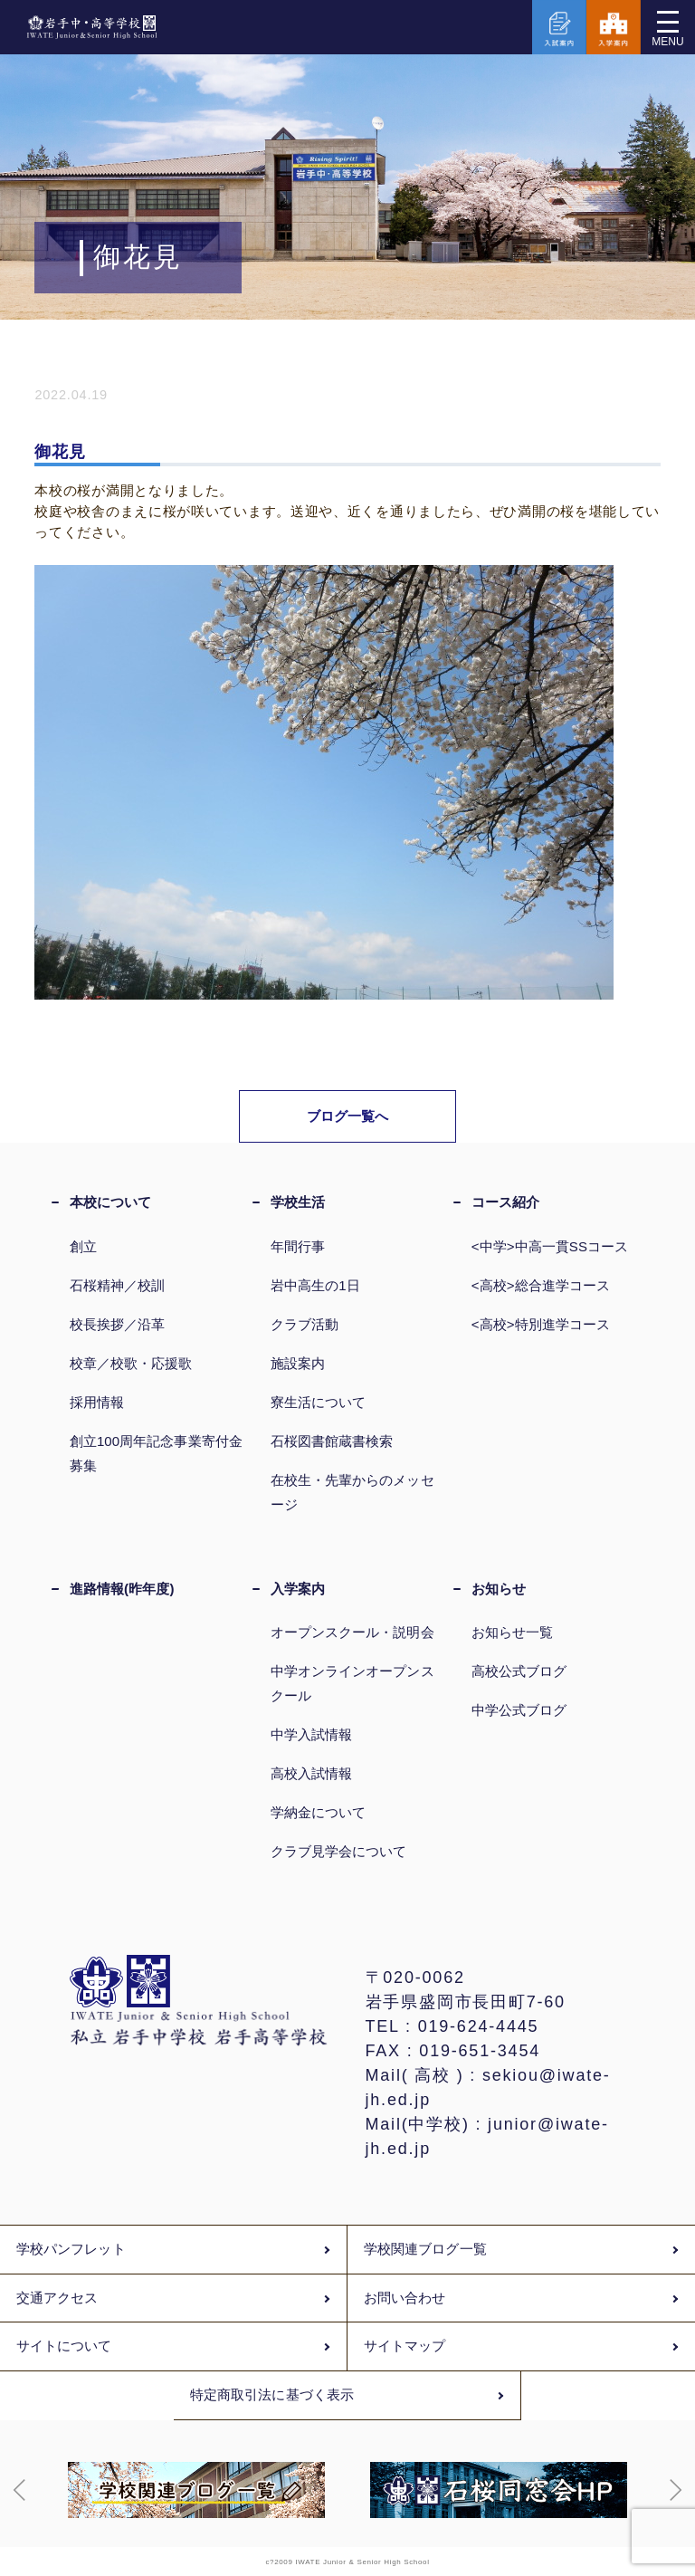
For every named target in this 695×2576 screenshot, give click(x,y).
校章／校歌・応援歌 (131, 1363)
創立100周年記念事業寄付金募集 (156, 1453)
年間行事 (298, 1246)
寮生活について (319, 1402)
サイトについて (64, 2346)
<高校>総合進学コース (540, 1285)
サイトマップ (404, 2346)
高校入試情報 (311, 1773)
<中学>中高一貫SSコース (550, 1246)
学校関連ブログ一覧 (425, 2249)
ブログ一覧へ (348, 1116)
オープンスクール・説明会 (352, 1632)
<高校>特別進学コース (540, 1324)
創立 (83, 1246)
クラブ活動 (304, 1324)
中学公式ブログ (519, 1710)
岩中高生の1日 (315, 1285)
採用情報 (97, 1402)
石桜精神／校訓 (118, 1285)
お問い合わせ (404, 2298)
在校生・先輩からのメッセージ (352, 1492)
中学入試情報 (311, 1734)
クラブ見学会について (339, 1851)
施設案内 (298, 1363)
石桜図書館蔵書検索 (332, 1441)
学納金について (319, 1812)
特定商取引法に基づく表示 (272, 2395)
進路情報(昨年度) (122, 1588)
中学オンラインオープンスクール (352, 1683)
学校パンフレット (71, 2249)
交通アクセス (57, 2298)
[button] (20, 2490)
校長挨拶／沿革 (118, 1324)
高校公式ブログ (519, 1671)
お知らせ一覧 (512, 1632)
